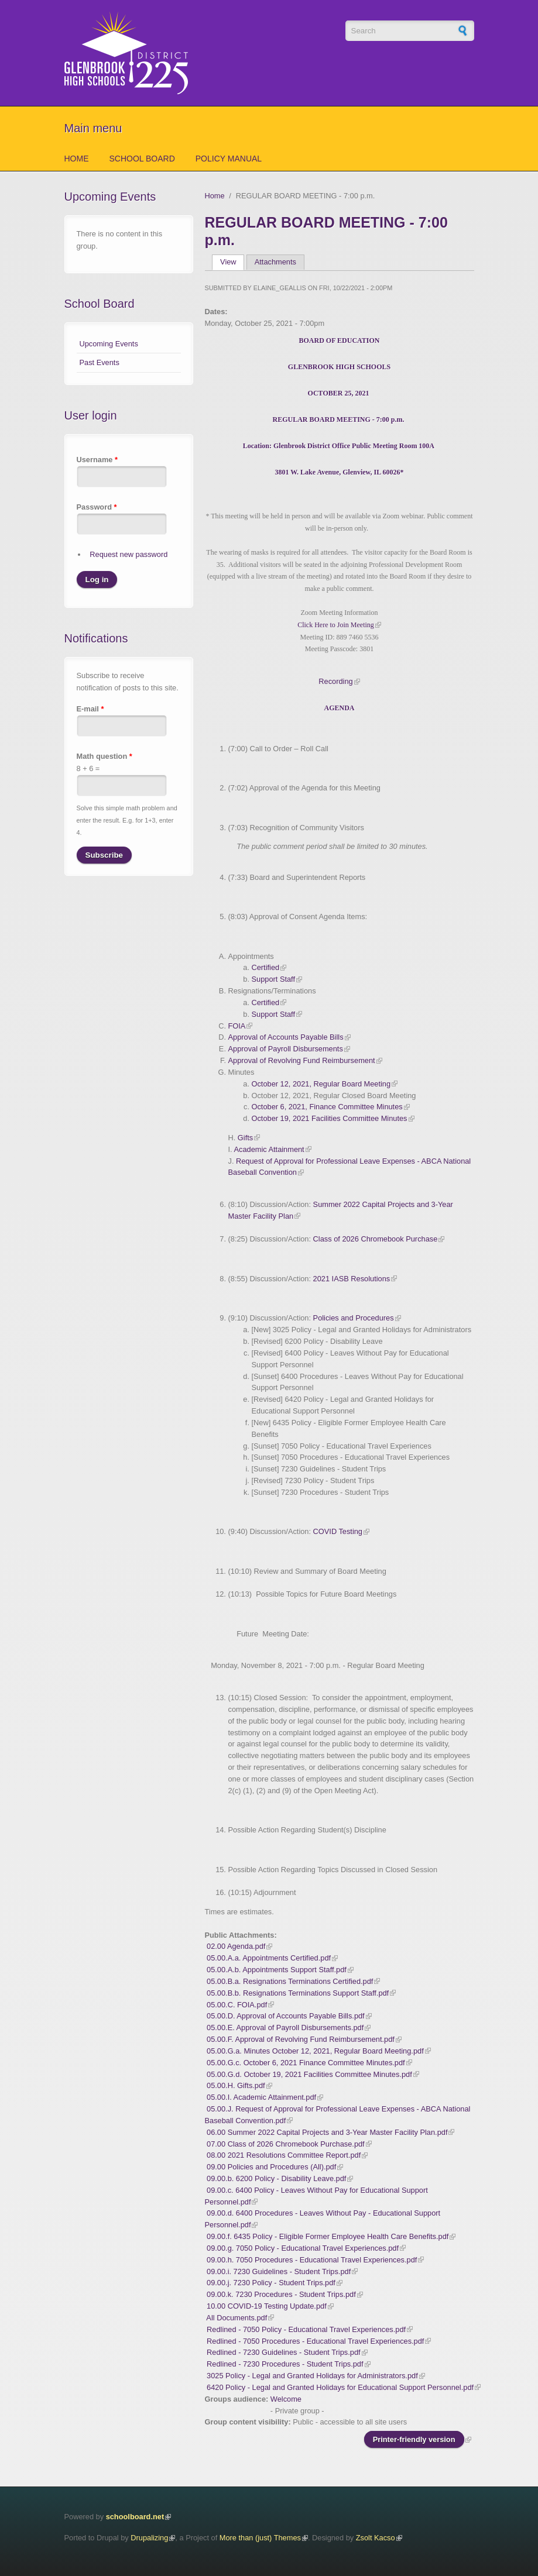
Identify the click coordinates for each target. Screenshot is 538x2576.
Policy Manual (229, 158)
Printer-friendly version (414, 2439)
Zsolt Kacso (375, 2537)
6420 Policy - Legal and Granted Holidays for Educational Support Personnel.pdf (340, 2387)
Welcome (285, 2399)
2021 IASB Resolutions (351, 1278)
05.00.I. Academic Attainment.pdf (261, 2097)
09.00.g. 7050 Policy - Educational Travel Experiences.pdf (303, 2248)
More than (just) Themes (260, 2537)
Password (97, 507)
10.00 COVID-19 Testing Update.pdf (267, 2306)
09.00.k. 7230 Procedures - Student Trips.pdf (281, 2294)
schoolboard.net (135, 2516)
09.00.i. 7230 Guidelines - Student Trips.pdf (279, 2271)
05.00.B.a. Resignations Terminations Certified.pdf (290, 1981)
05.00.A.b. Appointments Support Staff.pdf (277, 1969)
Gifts (244, 1137)
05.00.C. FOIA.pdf (237, 2004)
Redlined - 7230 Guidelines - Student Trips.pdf (284, 2352)
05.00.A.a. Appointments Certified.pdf (269, 1958)
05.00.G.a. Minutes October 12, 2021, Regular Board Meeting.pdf (315, 2051)
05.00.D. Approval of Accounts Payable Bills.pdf (286, 2015)
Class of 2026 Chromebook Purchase (375, 1238)
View (232, 261)
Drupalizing (149, 2537)
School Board (142, 158)
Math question (104, 756)
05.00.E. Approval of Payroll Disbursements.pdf (285, 2027)
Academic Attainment (269, 1149)
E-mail (90, 708)
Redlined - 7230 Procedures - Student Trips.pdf (285, 2364)
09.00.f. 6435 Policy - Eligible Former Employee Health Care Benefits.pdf (327, 2236)
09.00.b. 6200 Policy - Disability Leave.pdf (276, 2178)
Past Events (99, 362)
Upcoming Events (109, 343)
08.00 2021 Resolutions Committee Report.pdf (284, 2155)
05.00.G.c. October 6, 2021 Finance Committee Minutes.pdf (306, 2062)
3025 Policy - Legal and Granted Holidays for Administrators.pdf (312, 2375)
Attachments (275, 261)
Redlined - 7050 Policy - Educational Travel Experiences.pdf (306, 2329)
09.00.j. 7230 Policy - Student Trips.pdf (271, 2282)
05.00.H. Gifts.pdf (236, 2085)
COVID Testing (337, 1531)
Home (76, 158)
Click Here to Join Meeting (335, 625)
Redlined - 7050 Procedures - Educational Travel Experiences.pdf (315, 2341)
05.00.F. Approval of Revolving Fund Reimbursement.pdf (301, 2039)
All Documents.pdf (236, 2317)
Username (97, 459)
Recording (335, 681)
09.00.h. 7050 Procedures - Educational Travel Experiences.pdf (312, 2259)
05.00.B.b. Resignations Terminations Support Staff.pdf (298, 1993)
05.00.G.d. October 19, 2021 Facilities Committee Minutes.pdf (309, 2074)
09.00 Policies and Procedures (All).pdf (271, 2166)
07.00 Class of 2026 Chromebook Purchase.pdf (286, 2144)
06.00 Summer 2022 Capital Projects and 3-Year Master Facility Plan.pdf (327, 2132)
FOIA (236, 1026)
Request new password (128, 554)
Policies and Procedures (353, 1317)
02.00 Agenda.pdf (236, 1946)
